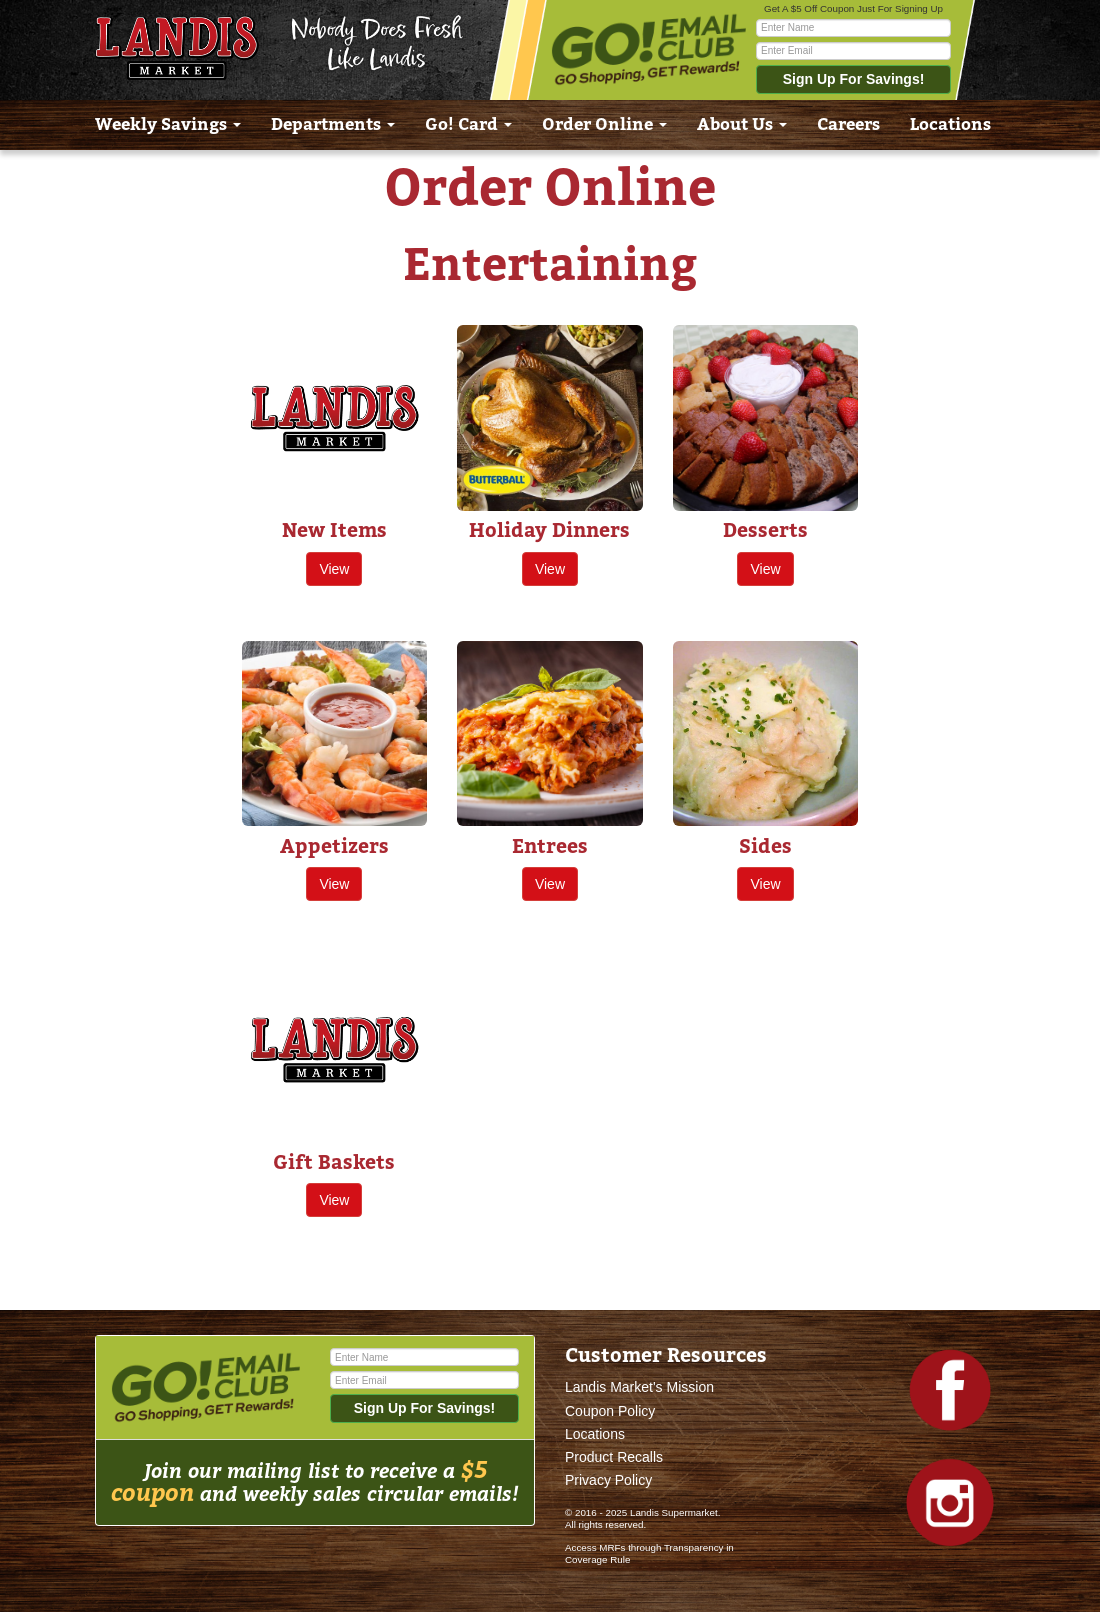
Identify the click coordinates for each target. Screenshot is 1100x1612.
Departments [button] (333, 124)
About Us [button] (742, 124)
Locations (950, 124)
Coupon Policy (610, 1411)
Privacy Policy (608, 1480)
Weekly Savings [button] (168, 124)
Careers (848, 124)
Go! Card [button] (468, 124)
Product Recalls (614, 1457)
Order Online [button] (604, 124)
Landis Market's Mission (639, 1387)
